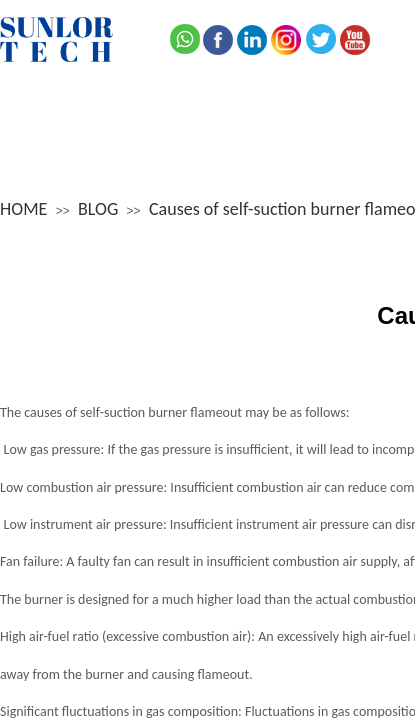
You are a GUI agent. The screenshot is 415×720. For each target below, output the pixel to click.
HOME (23, 209)
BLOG (98, 209)
